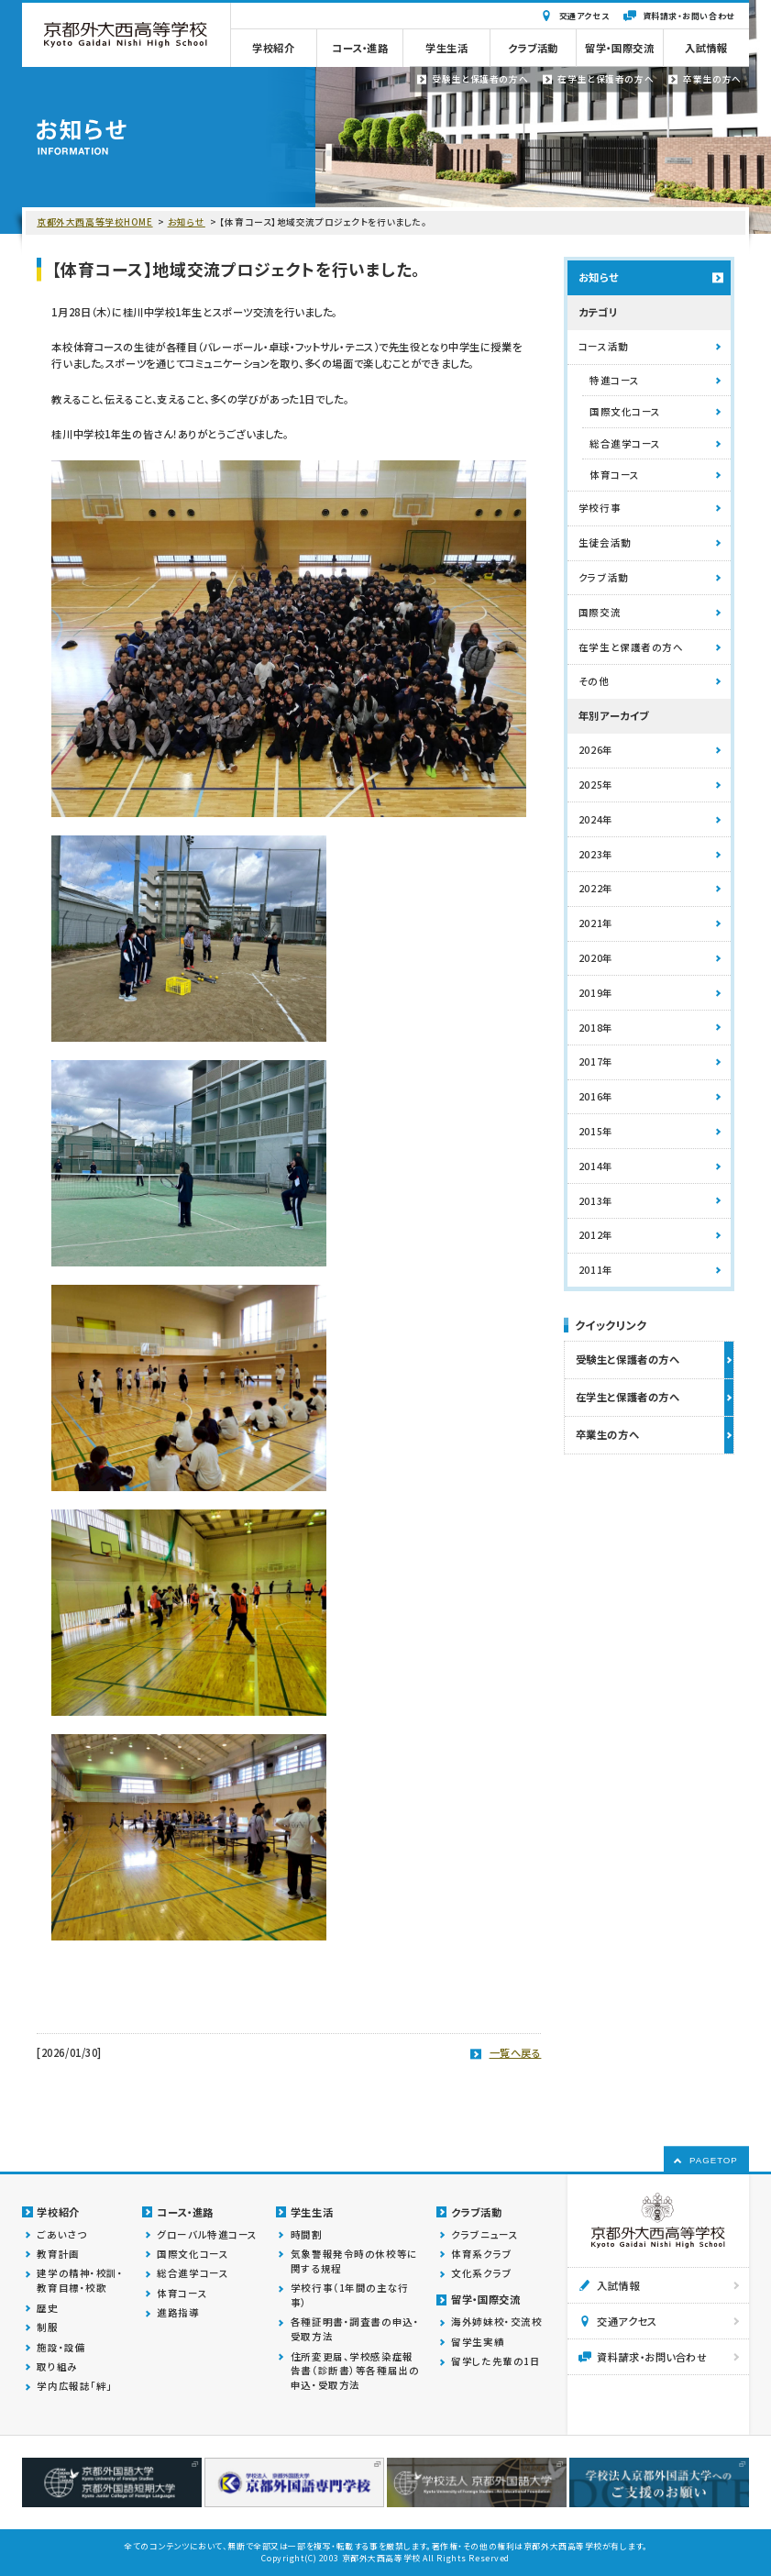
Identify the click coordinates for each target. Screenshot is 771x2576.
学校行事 (599, 507)
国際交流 (599, 612)
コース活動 (603, 346)
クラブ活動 (603, 577)
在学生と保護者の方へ (631, 647)
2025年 (595, 784)
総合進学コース (625, 443)
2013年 (595, 1201)
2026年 (595, 750)
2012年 (595, 1235)
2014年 (595, 1166)
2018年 (595, 1027)
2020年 (595, 958)
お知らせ (186, 222)
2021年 (595, 923)
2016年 (595, 1096)
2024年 (595, 819)
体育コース (614, 474)
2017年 (595, 1061)
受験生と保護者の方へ (628, 1359)
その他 (594, 681)
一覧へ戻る (516, 2052)
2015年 (595, 1131)
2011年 (595, 1270)
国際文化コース (625, 411)
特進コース (614, 380)
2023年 (595, 854)
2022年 (595, 888)
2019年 (595, 993)
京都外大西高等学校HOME (94, 222)
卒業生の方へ (607, 1434)
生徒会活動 (605, 542)
